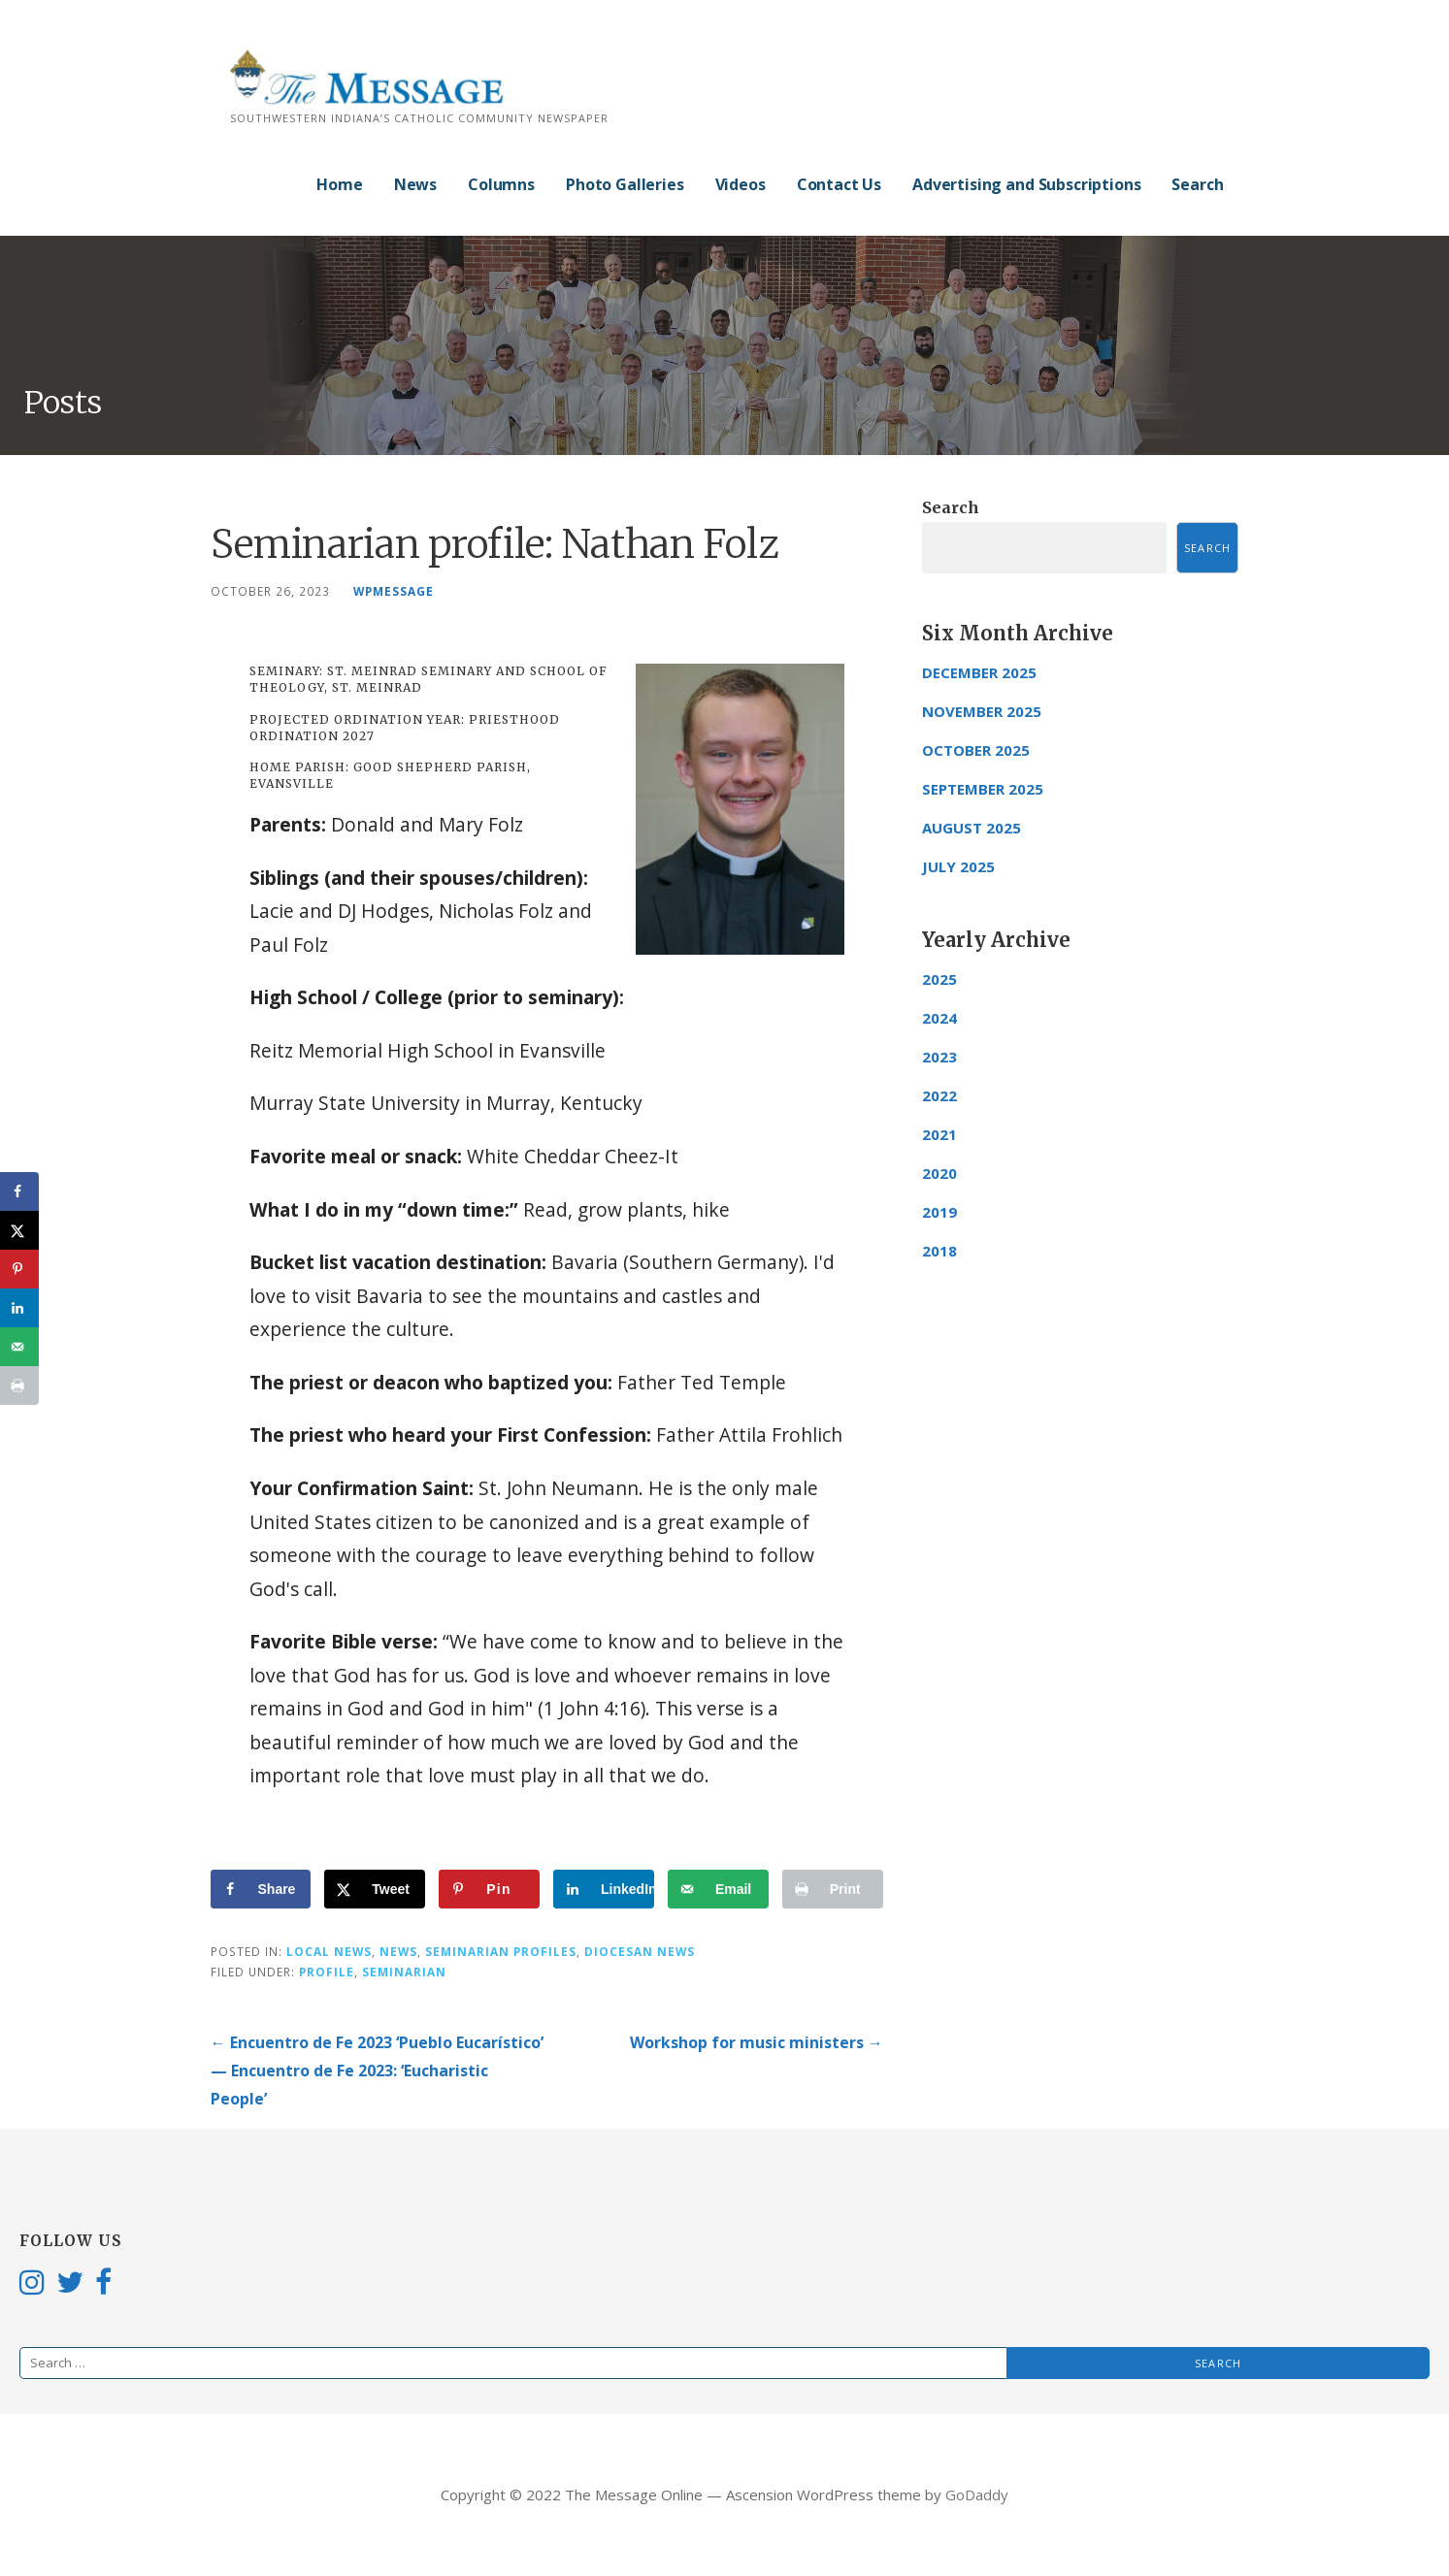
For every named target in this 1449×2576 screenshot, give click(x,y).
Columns (501, 184)
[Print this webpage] (832, 1889)
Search (1197, 184)
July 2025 (958, 866)
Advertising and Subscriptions (1026, 184)
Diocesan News (639, 1951)
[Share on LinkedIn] (603, 1889)
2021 (939, 1134)
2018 (939, 1250)
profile (326, 1971)
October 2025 (976, 750)
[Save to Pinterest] (489, 1889)
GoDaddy (976, 2494)
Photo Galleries (625, 184)
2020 (939, 1173)
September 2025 (982, 789)
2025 (939, 979)
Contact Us (839, 184)
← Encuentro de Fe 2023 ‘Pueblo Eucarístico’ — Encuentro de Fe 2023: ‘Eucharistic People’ (377, 2070)
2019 (939, 1212)
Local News (329, 1951)
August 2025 (971, 827)
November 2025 (981, 711)
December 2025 (979, 672)
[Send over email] (718, 1889)
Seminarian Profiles (500, 1951)
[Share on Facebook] (261, 1889)
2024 (939, 1017)
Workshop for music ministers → (756, 2042)
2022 (939, 1095)
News (415, 184)
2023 (939, 1056)
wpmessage (393, 591)
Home (339, 184)
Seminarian (404, 1971)
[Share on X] (374, 1889)
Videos (740, 184)
